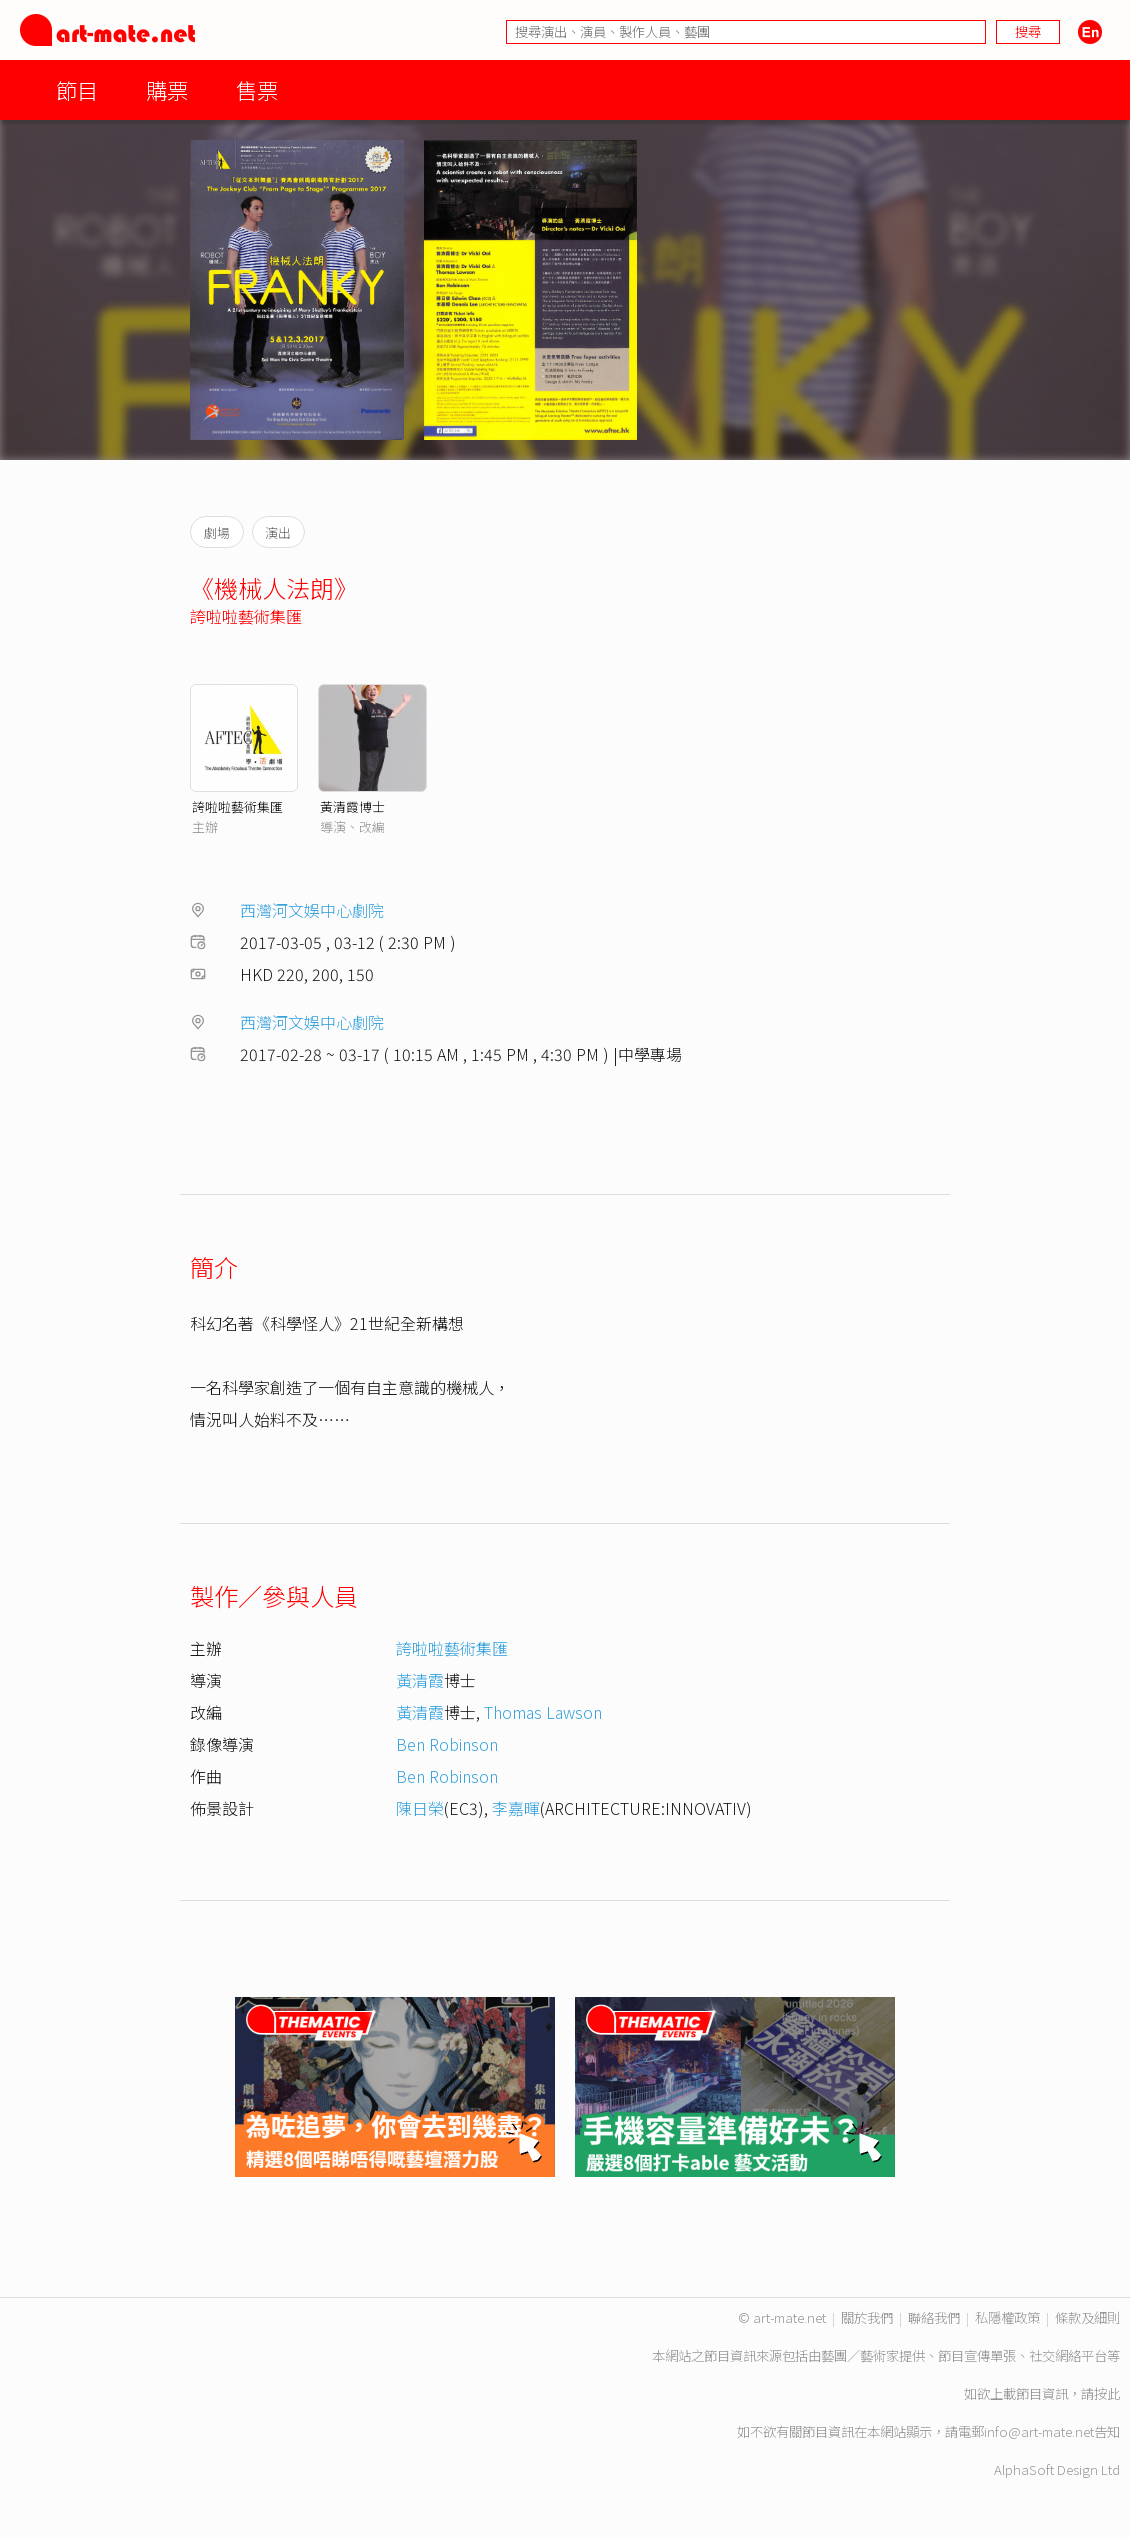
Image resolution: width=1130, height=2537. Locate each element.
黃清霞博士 (352, 806)
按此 (1107, 2393)
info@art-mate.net (1039, 2431)
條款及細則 (1087, 2317)
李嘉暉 (516, 1808)
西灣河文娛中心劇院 (312, 910)
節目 (77, 89)
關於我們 (867, 2317)
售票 (257, 89)
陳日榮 (420, 1808)
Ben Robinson (447, 1744)
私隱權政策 (1007, 2317)
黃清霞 (420, 1680)
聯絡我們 (934, 2317)
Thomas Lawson (543, 1712)
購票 (167, 89)
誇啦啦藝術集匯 (246, 616)
